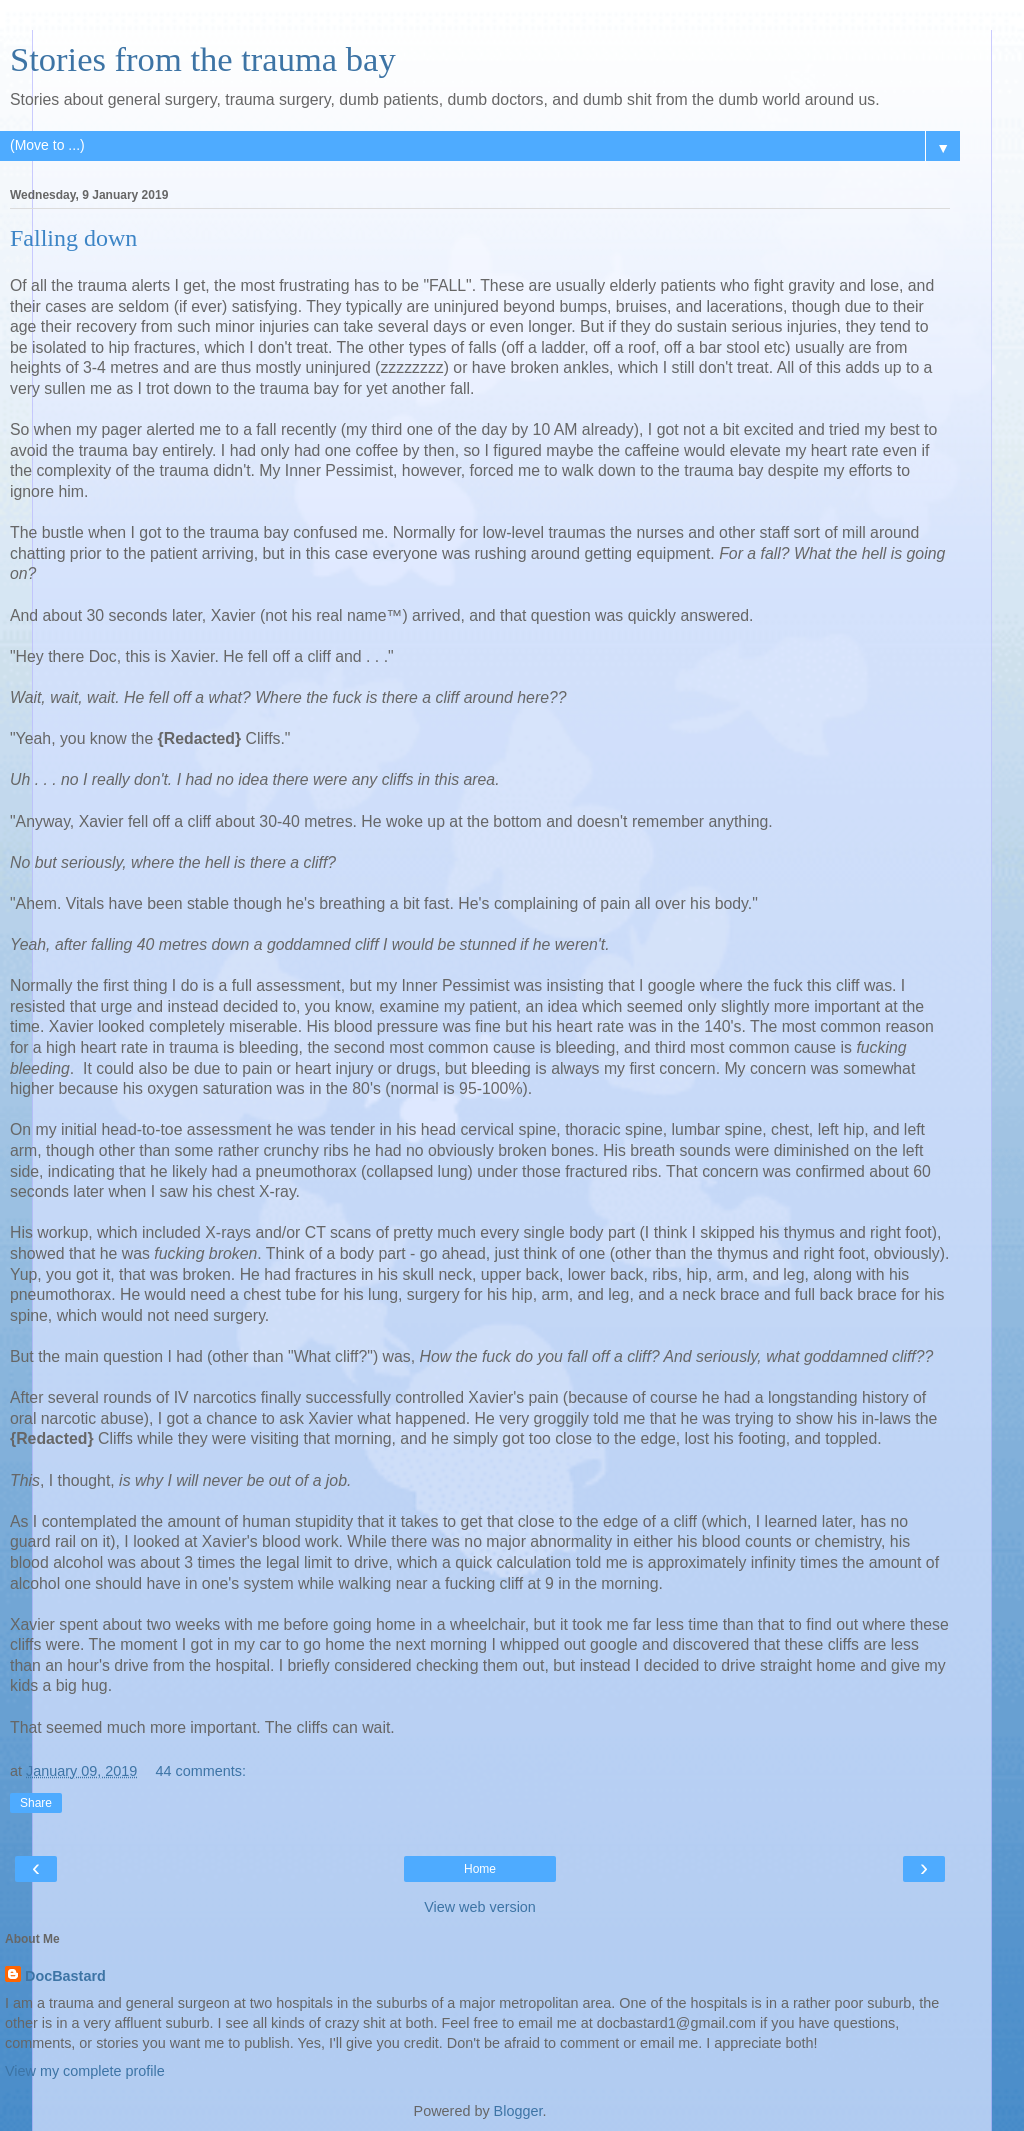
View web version (480, 1907)
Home (480, 1869)
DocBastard (65, 1976)
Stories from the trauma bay (203, 59)
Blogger (518, 2111)
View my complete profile (85, 2071)
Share (36, 1803)
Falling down (73, 238)
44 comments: (201, 1771)
